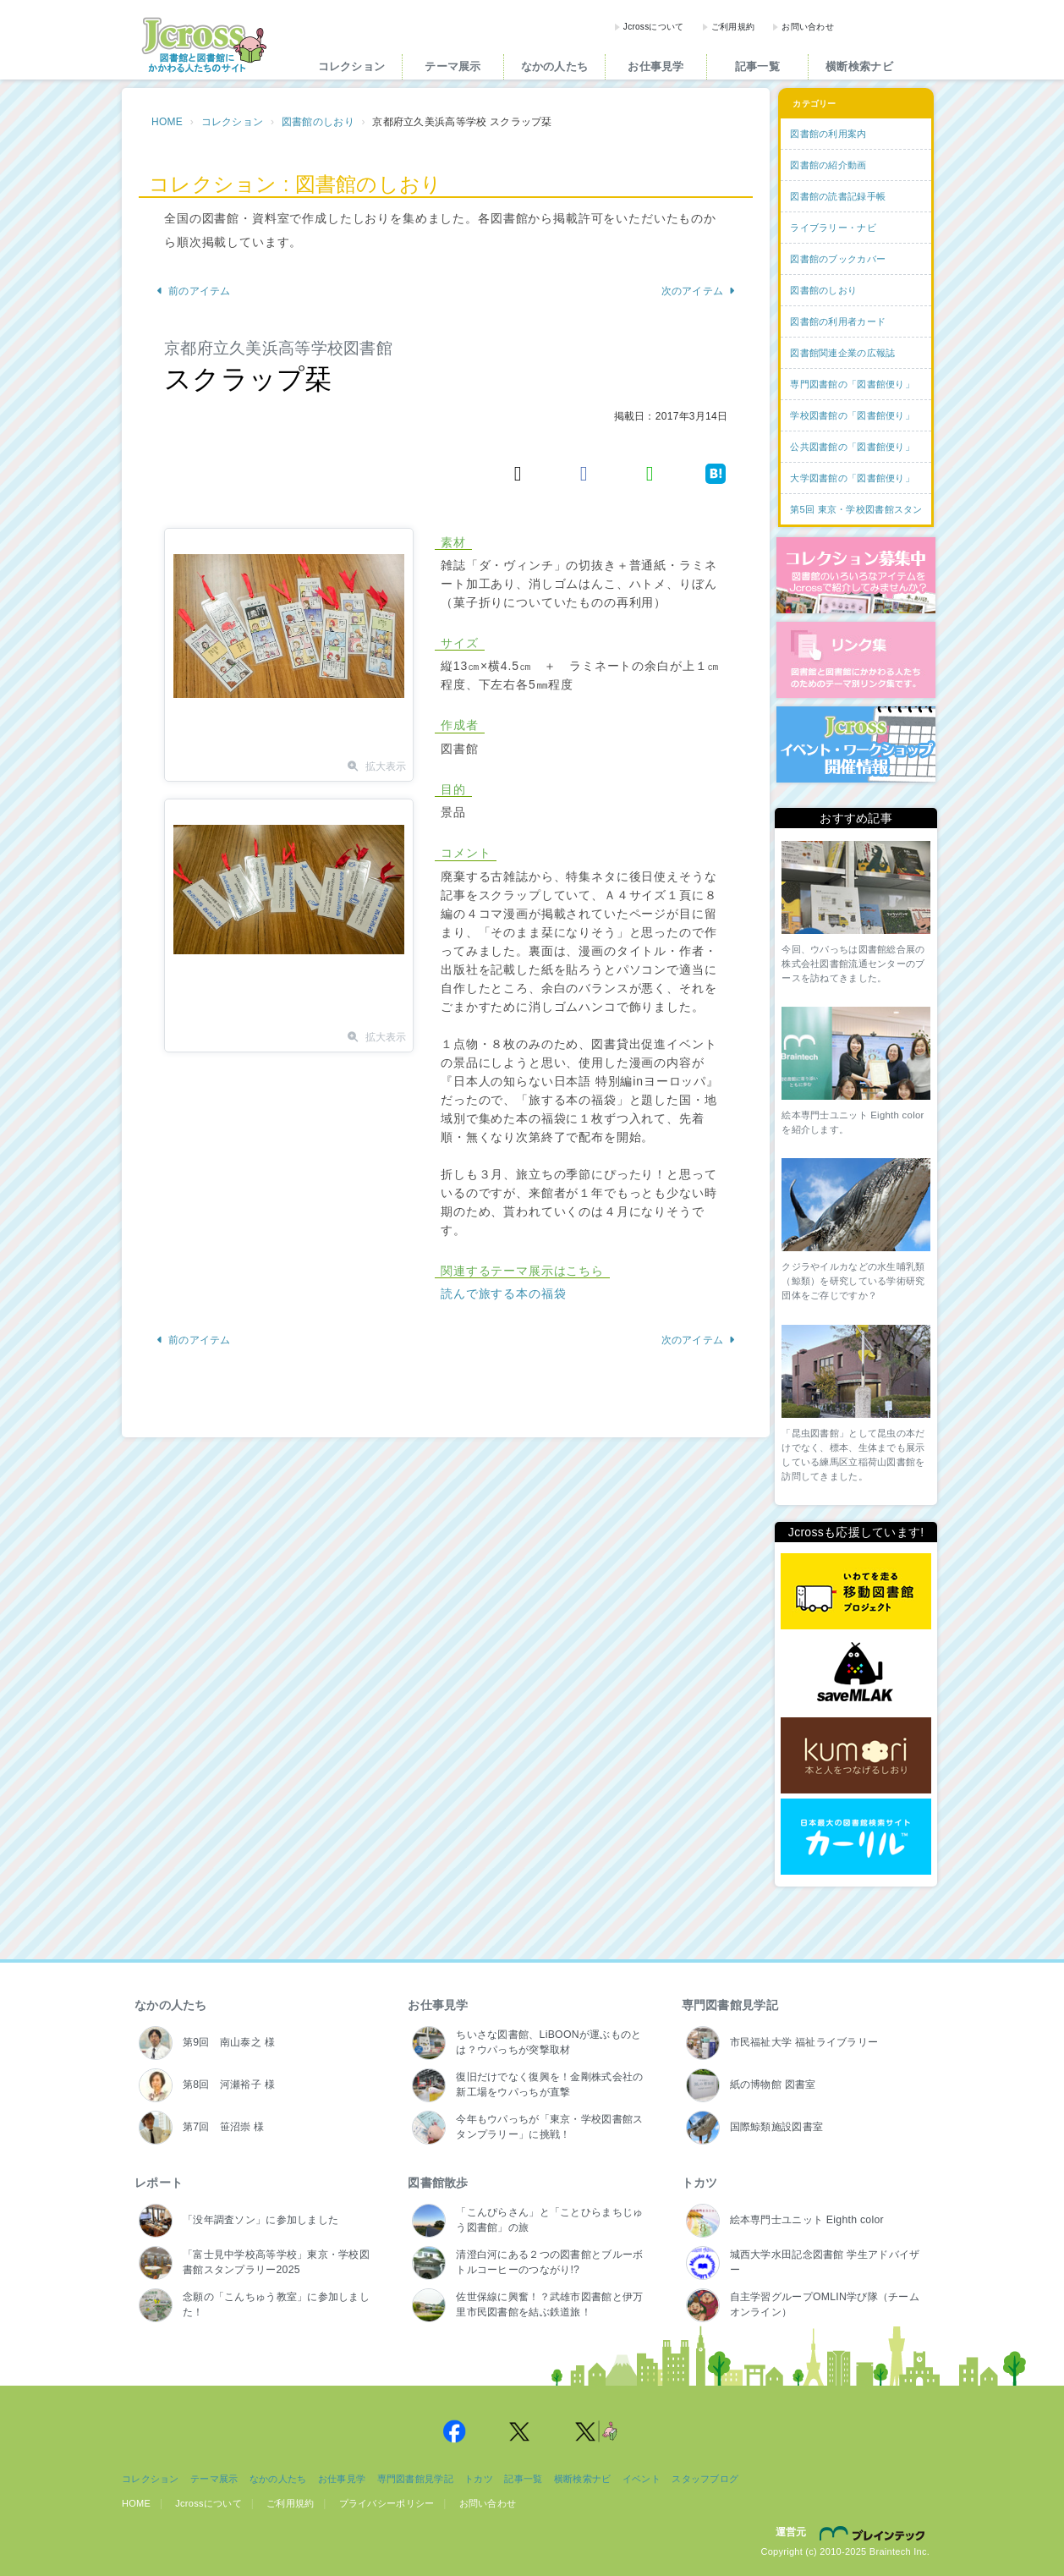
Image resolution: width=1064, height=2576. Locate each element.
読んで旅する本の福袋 (503, 1293)
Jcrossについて (653, 26)
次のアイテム (699, 291)
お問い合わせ (808, 26)
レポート (158, 2182)
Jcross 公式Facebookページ (454, 2431)
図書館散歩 (438, 2182)
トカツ (700, 2182)
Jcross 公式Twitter (520, 2431)
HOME (167, 122)
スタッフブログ (705, 2479)
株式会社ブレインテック (875, 2533)
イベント (641, 2479)
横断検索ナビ (859, 66)
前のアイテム (193, 291)
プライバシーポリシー (387, 2503)
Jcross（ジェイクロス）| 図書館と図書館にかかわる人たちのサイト (204, 44)
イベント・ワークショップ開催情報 (855, 744)
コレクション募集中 (855, 575)
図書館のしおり (318, 122)
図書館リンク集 (855, 660)
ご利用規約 (732, 26)
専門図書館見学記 (730, 2005)
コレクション (352, 66)
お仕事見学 (655, 66)
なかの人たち (555, 66)
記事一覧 (757, 66)
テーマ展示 (452, 66)
